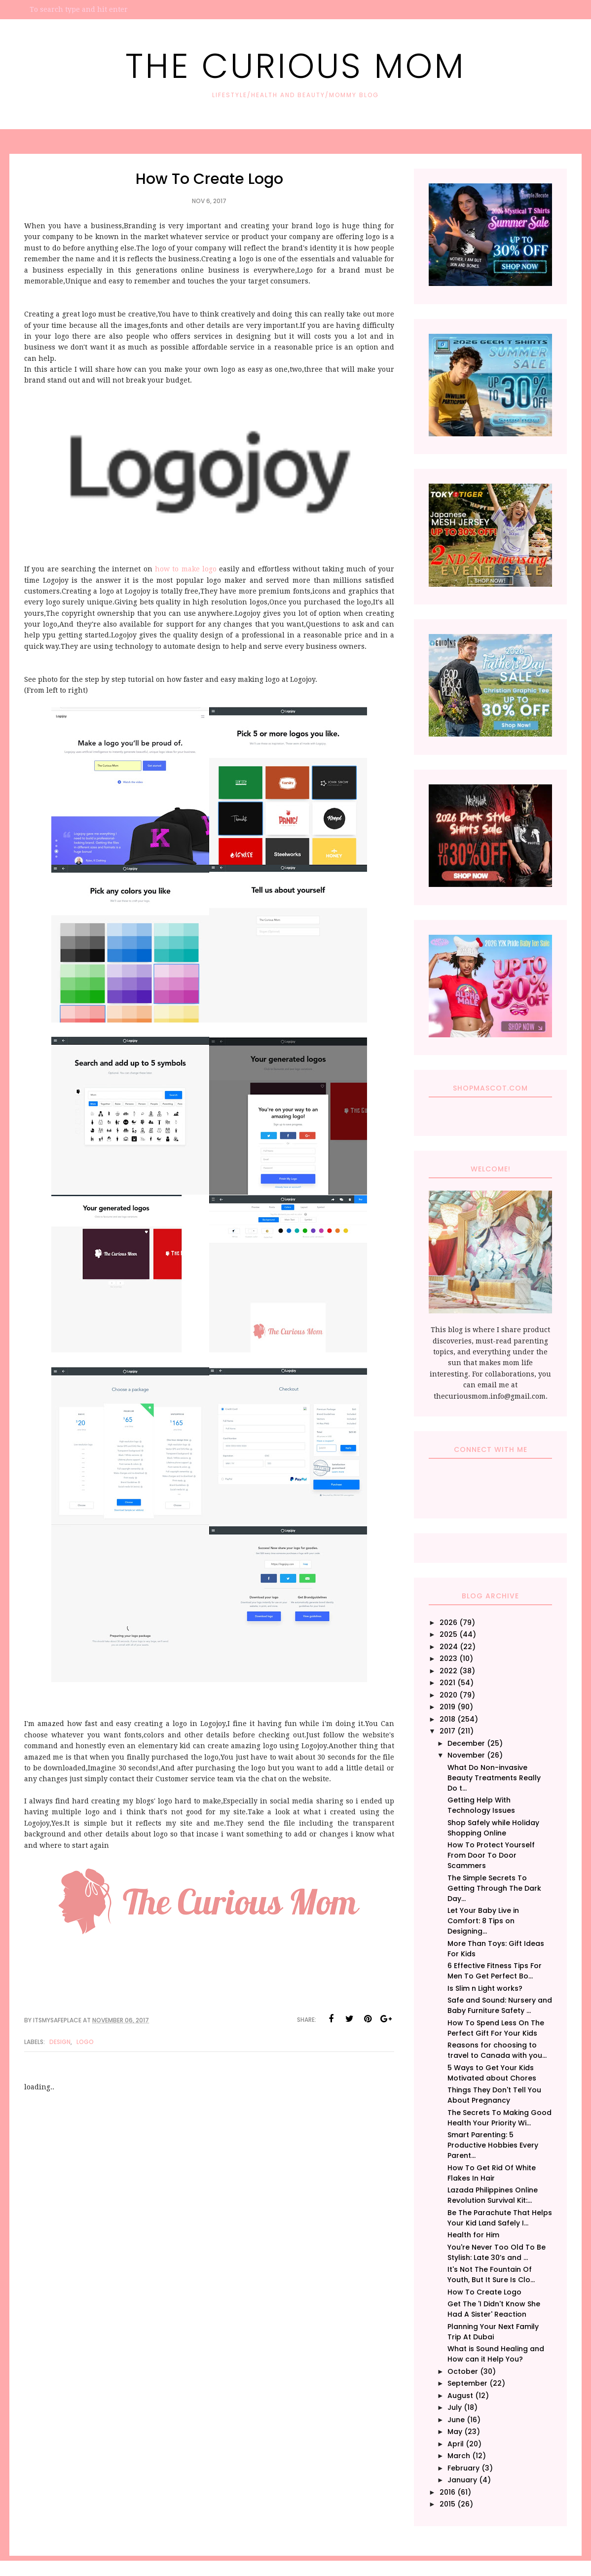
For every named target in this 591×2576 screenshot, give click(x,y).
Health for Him (473, 2235)
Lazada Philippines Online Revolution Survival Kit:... (492, 2195)
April (455, 2444)
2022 (448, 1671)
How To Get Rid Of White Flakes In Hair (491, 2173)
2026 (448, 1622)
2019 (447, 1707)
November (466, 1755)
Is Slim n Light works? (484, 1988)
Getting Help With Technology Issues (481, 1805)
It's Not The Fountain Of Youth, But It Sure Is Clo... (491, 2274)
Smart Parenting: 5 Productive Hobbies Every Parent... (492, 2145)
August (460, 2395)
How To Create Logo (484, 2292)
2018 (447, 1719)
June (456, 2420)
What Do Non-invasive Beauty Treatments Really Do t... (494, 1778)
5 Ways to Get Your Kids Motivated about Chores (491, 2073)
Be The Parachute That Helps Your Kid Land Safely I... (499, 2218)
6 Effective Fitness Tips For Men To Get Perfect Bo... (494, 1971)
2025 (448, 1634)
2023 (448, 1658)
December (466, 1743)
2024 (449, 1647)
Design (60, 2042)
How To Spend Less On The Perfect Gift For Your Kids (495, 2028)
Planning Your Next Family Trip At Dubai (493, 2332)
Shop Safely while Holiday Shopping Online (493, 1828)
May (454, 2431)
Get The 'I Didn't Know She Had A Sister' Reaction (493, 2309)
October (462, 2371)
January (462, 2480)
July (454, 2407)
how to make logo (187, 569)
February (463, 2468)
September (467, 2383)
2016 (447, 2492)
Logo (85, 2042)
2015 (447, 2504)
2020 (448, 1695)
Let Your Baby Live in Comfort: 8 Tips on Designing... (483, 1921)
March (458, 2456)
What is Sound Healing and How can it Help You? (495, 2354)
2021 (447, 1683)
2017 (447, 1731)
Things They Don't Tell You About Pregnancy (494, 2095)
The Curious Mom (295, 65)
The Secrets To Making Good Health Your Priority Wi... (499, 2118)
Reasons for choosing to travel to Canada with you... (497, 2050)
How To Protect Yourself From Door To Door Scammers (491, 1855)
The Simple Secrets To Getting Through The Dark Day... (494, 1888)
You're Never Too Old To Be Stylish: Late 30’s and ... (496, 2252)
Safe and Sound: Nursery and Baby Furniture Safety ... (499, 2005)
